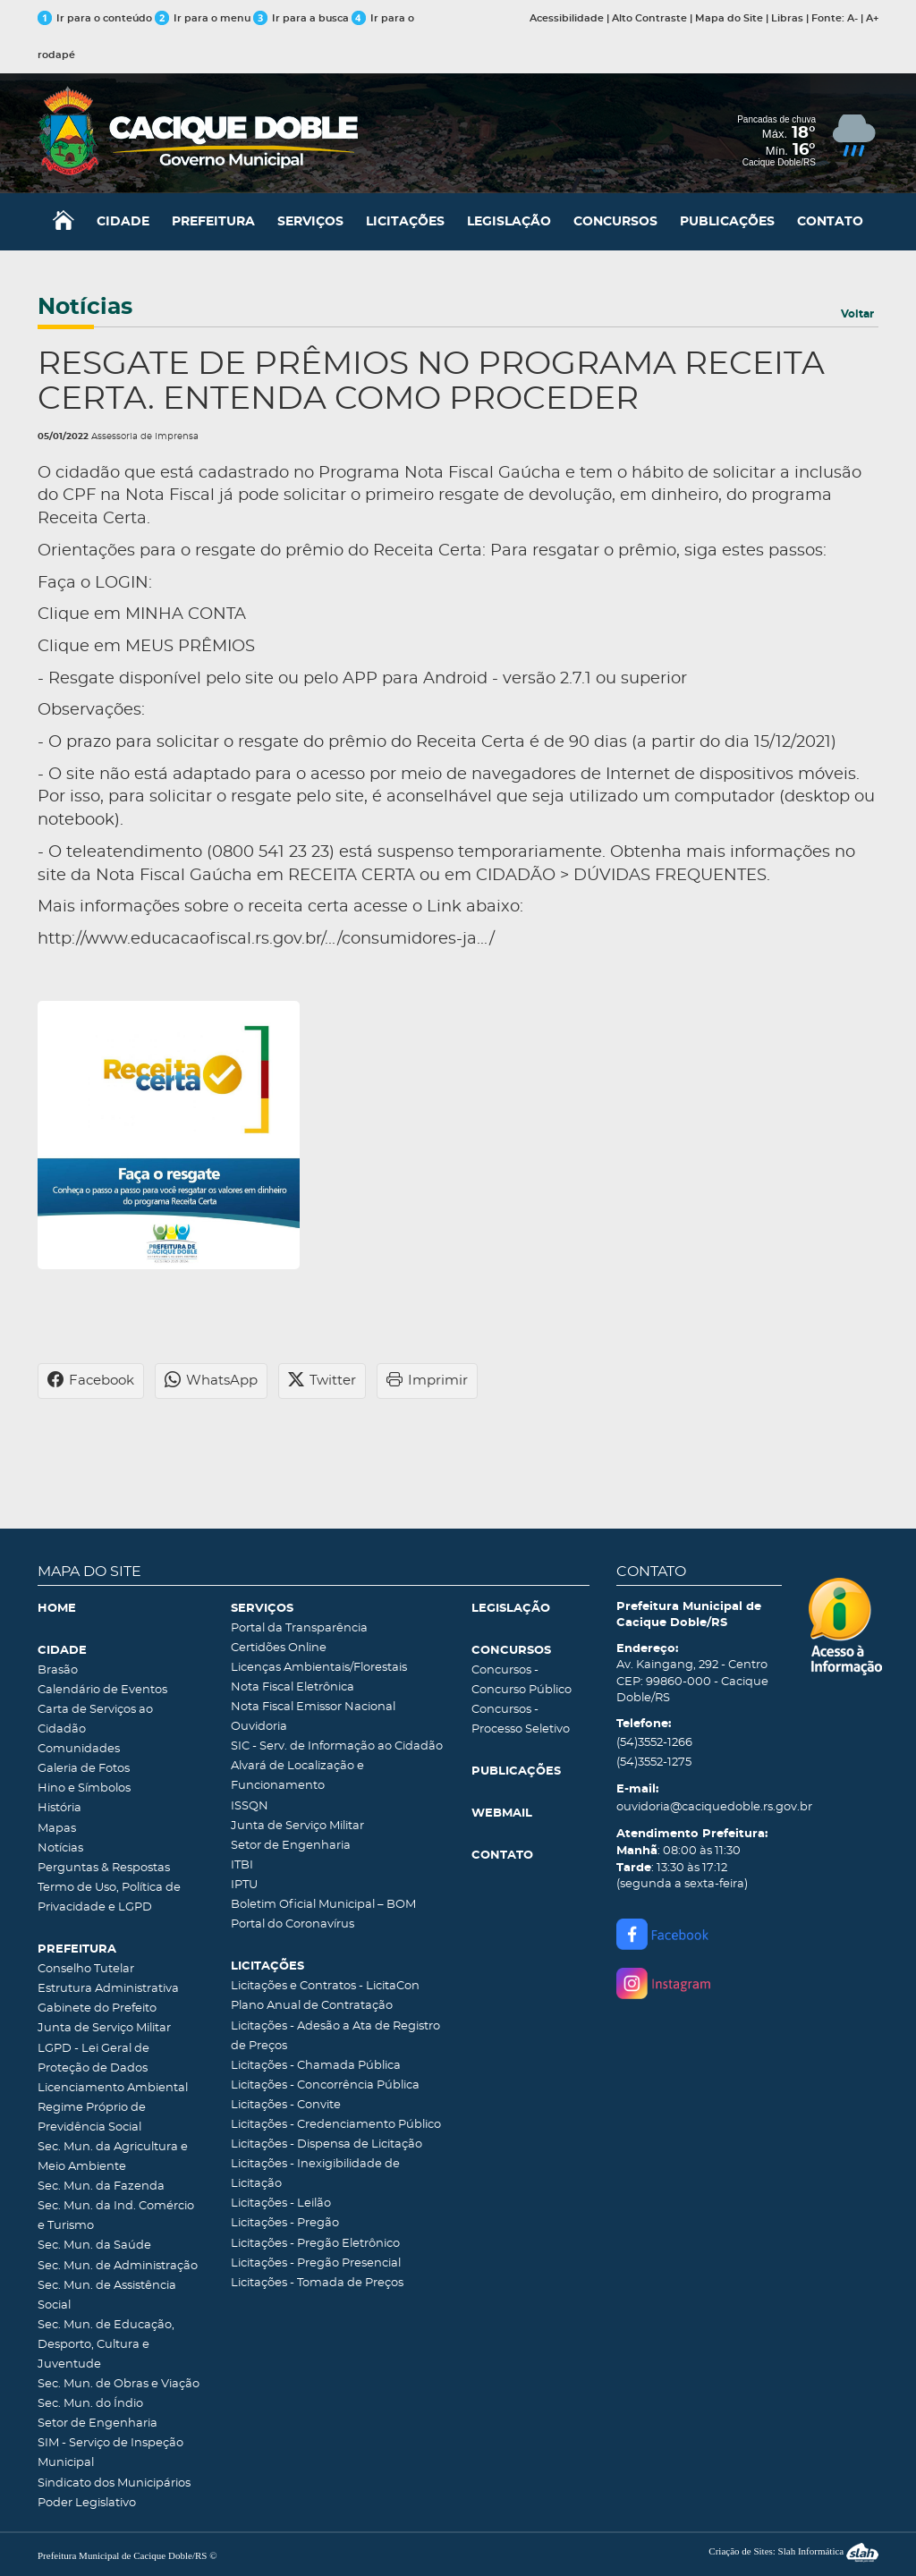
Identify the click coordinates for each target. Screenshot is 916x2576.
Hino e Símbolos (84, 1788)
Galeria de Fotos (84, 1769)
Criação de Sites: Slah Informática (793, 2551)
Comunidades (79, 1749)
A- (852, 18)
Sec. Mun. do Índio (90, 2404)
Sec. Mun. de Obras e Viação (118, 2384)
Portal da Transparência (299, 1628)
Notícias (60, 1848)
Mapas (57, 1829)
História (59, 1808)
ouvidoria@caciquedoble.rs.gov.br (699, 1807)
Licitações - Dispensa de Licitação (326, 2144)
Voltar (857, 314)
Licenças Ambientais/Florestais (319, 1668)
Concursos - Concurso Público (521, 1680)
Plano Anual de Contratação (312, 2006)
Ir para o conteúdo (95, 18)
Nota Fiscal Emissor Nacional (313, 1707)
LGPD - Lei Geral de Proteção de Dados (93, 2058)
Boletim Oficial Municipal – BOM (323, 1905)
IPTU (244, 1885)
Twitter (322, 1381)
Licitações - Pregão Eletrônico (315, 2244)
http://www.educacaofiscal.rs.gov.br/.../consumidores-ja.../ (266, 939)
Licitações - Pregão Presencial (316, 2263)
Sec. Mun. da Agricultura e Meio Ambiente (113, 2157)
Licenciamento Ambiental (113, 2088)
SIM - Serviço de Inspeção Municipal (110, 2453)
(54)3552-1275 (653, 1762)
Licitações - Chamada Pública (316, 2066)
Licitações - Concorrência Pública (325, 2085)
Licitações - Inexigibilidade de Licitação (315, 2174)
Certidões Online (279, 1648)
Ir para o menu (204, 18)
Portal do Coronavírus (292, 1924)
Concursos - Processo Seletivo (520, 1719)
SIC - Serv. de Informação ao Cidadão (337, 1746)
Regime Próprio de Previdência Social (92, 2117)
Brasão (58, 1670)
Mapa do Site (729, 18)
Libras (787, 18)
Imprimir (427, 1381)
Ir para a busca (301, 18)
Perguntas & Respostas (104, 1868)
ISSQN (249, 1806)
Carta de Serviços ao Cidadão (95, 1719)
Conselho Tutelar (86, 1969)
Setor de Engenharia (97, 2423)
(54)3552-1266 (654, 1743)
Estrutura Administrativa (108, 1989)
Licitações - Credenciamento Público (336, 2125)
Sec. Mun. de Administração (118, 2266)
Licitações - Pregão (285, 2223)
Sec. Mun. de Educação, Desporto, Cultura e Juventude (106, 2344)
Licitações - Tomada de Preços (317, 2283)
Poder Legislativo (87, 2503)
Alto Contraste (649, 18)
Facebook (90, 1381)
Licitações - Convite (286, 2105)
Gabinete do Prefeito (97, 2008)
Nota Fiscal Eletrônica (292, 1687)
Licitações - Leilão (281, 2203)
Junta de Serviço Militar (104, 2028)
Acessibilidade (567, 18)
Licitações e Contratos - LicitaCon (325, 1986)
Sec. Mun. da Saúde (94, 2245)
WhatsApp (211, 1381)
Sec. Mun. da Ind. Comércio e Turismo (116, 2216)
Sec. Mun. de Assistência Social (107, 2295)
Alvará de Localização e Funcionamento (297, 1776)
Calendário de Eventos (102, 1690)
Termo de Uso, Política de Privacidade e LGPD (109, 1897)
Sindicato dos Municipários (114, 2483)
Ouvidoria (259, 1727)
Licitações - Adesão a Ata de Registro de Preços (335, 2036)
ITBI (242, 1865)
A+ (872, 18)
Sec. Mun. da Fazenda (101, 2186)
